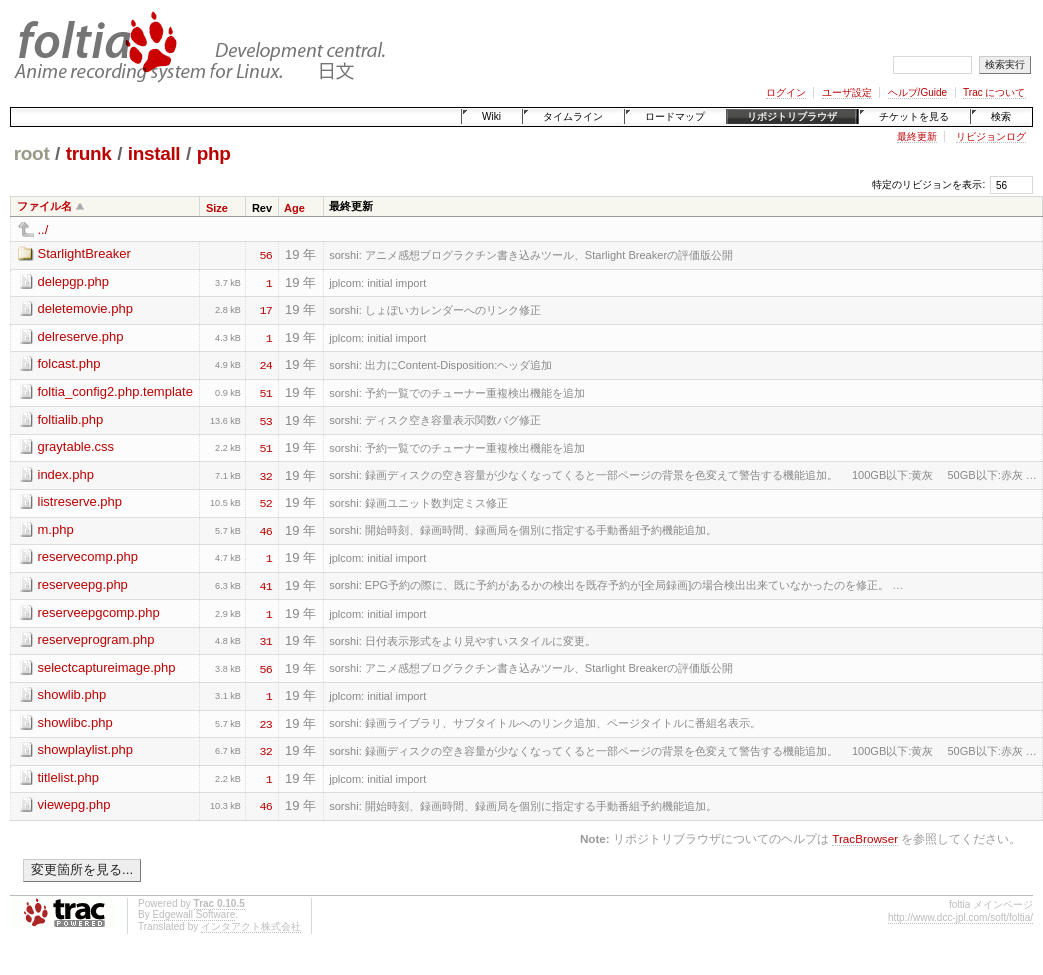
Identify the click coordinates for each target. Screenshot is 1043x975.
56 (266, 254)
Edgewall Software (193, 914)
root (32, 153)
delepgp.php (74, 281)
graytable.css (76, 446)
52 (266, 502)
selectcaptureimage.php (107, 667)
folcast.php (69, 363)
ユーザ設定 (847, 92)
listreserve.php (80, 501)
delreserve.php (81, 336)
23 (266, 723)
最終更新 (917, 136)
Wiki (491, 116)
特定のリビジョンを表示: (928, 184)
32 (266, 475)
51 (266, 392)
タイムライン (573, 116)
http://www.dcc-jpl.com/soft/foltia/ (960, 917)
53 (266, 420)
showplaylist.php (85, 749)
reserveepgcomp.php (99, 612)
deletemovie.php (85, 308)
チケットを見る (914, 116)
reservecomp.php (88, 556)
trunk (89, 153)
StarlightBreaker (84, 253)
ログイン (786, 92)
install (154, 153)
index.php (66, 474)
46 (266, 530)
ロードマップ (675, 116)
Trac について (994, 92)
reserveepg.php (83, 584)
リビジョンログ (991, 136)
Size (217, 208)
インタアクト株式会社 (251, 926)
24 (266, 364)
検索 (1001, 116)
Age (294, 208)
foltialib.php (71, 419)
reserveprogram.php (96, 639)
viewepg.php (74, 804)
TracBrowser (865, 838)
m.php (56, 529)
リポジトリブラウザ (792, 116)
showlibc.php (75, 722)
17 (266, 309)
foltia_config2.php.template (115, 391)
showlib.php (72, 694)
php (214, 153)
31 (266, 640)
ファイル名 (44, 206)
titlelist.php (68, 777)
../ (43, 229)
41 (266, 585)
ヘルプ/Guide (917, 92)
